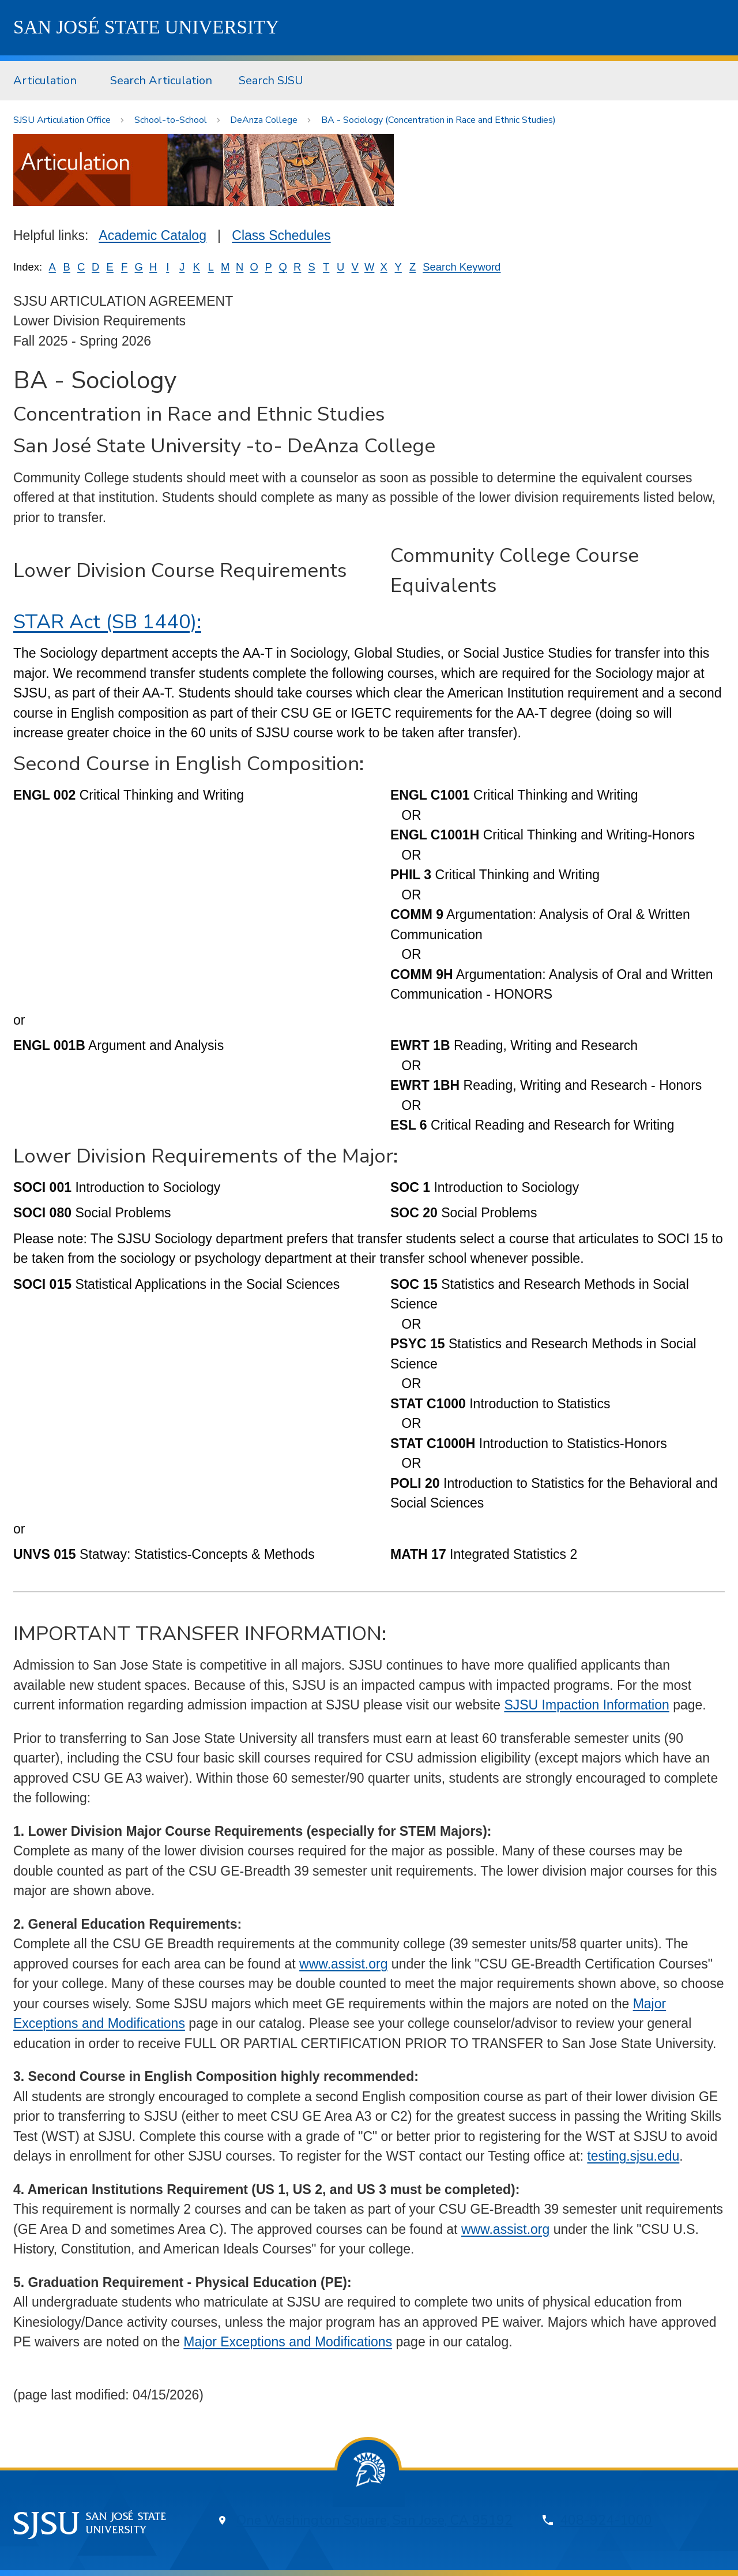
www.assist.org (343, 1963)
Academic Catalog (152, 235)
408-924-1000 (606, 2520)
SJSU (146, 27)
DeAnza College (264, 120)
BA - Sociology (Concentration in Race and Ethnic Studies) (438, 120)
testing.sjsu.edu (633, 2155)
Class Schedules (281, 235)
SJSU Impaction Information (586, 1704)
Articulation (45, 80)
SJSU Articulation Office (62, 120)
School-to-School (170, 120)
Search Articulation (161, 80)
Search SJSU (271, 80)
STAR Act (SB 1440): (107, 621)
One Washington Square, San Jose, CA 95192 (374, 2520)
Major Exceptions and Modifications (287, 2341)
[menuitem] (48, 80)
